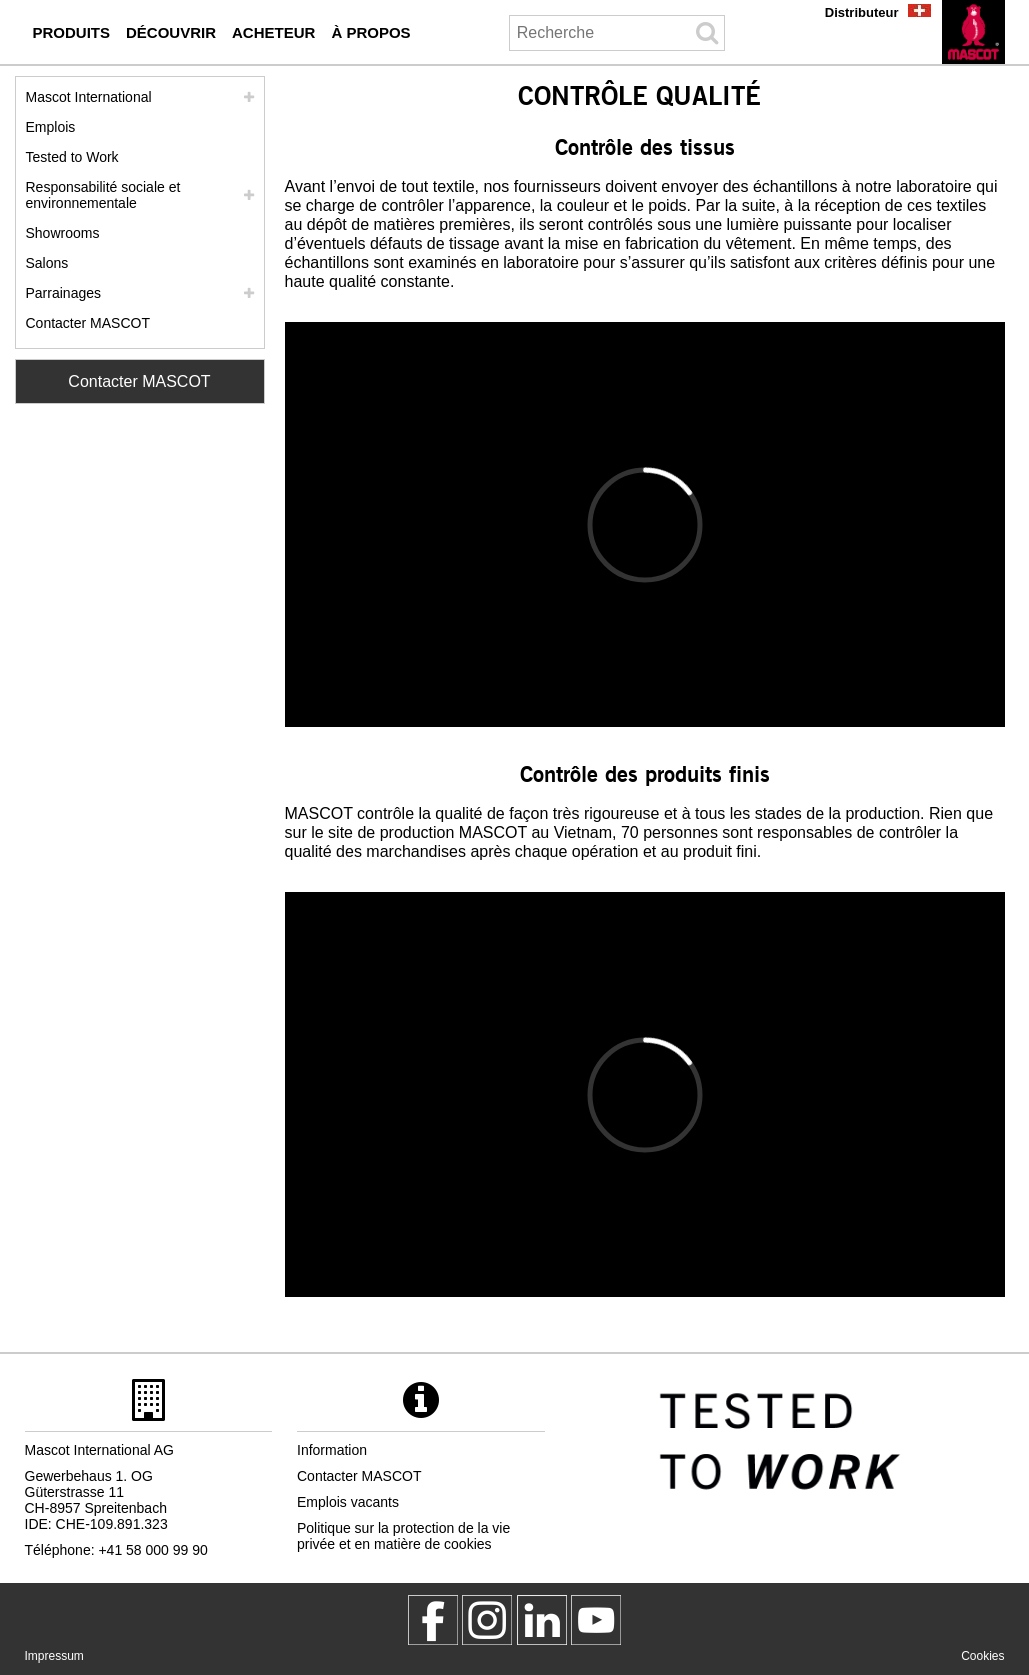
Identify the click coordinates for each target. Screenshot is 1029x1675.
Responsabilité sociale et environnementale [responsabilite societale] (103, 195)
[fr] (973, 32)
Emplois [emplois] (51, 127)
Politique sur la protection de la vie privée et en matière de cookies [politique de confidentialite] (403, 1536)
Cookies (982, 1656)
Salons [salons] (47, 263)
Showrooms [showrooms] (63, 233)
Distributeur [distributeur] (862, 12)
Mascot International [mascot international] (89, 97)
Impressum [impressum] (54, 1656)
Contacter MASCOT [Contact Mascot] (139, 381)
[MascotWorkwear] (433, 1620)
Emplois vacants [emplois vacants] (348, 1502)
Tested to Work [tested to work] (72, 157)
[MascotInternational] (596, 1620)
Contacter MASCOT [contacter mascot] (88, 323)
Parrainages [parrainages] (64, 293)
